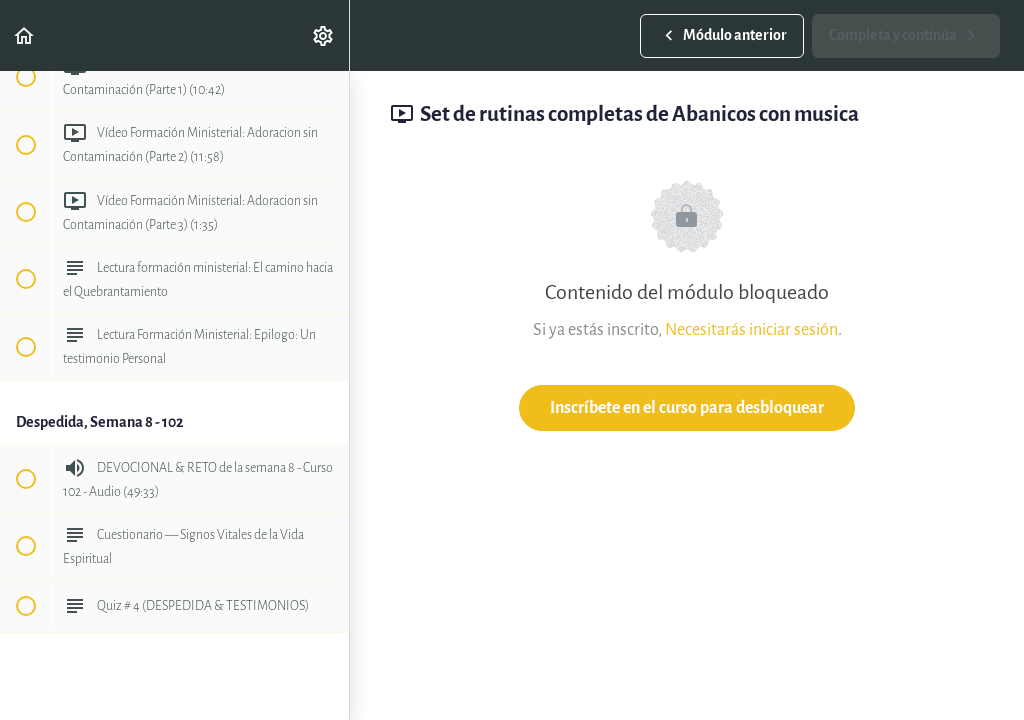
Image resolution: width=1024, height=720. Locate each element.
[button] (25, 35)
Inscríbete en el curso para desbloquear (687, 407)
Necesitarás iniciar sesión (751, 329)
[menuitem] (324, 35)
